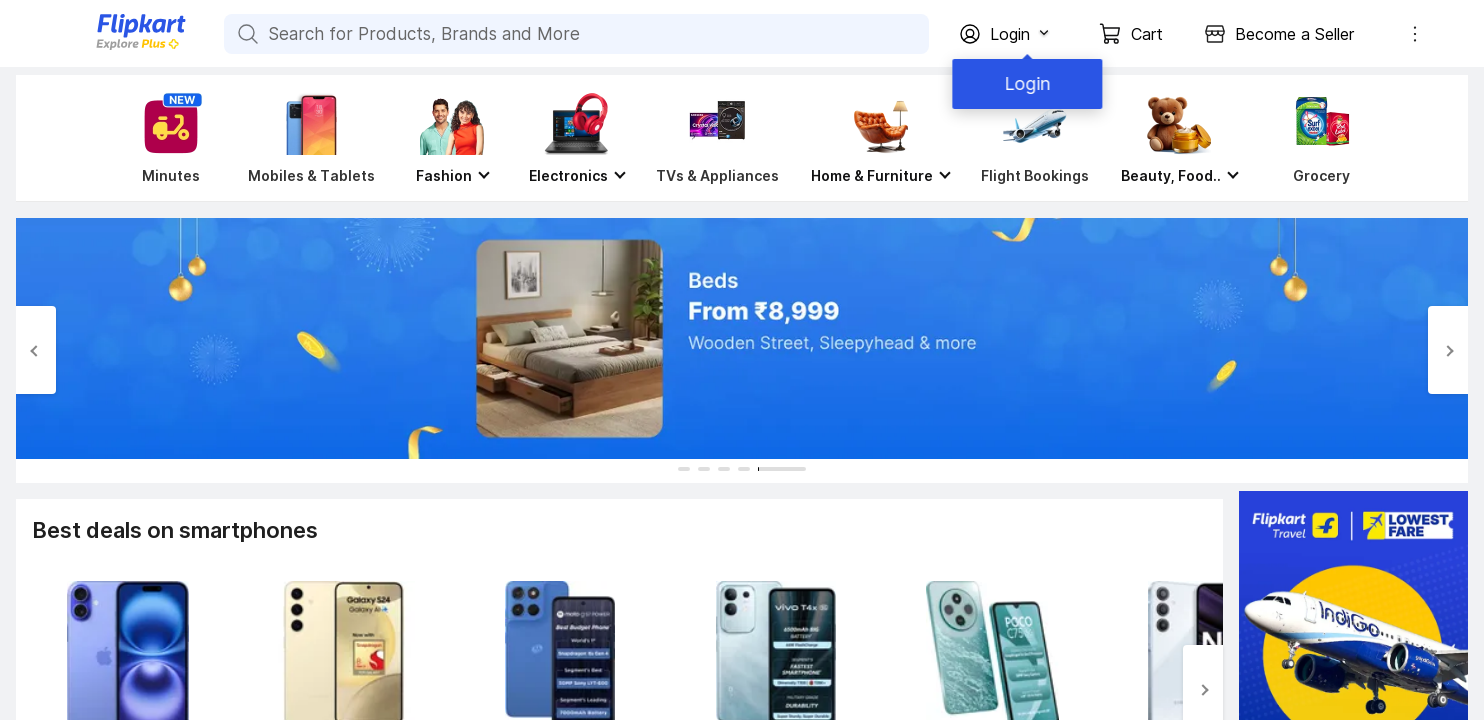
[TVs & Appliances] (717, 138)
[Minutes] (167, 138)
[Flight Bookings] (1035, 138)
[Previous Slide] (36, 350)
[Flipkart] (108, 47)
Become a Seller (1294, 34)
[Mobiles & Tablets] (311, 138)
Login (1024, 83)
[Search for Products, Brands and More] (246, 34)
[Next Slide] (1448, 350)
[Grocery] (1318, 138)
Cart (1147, 34)
